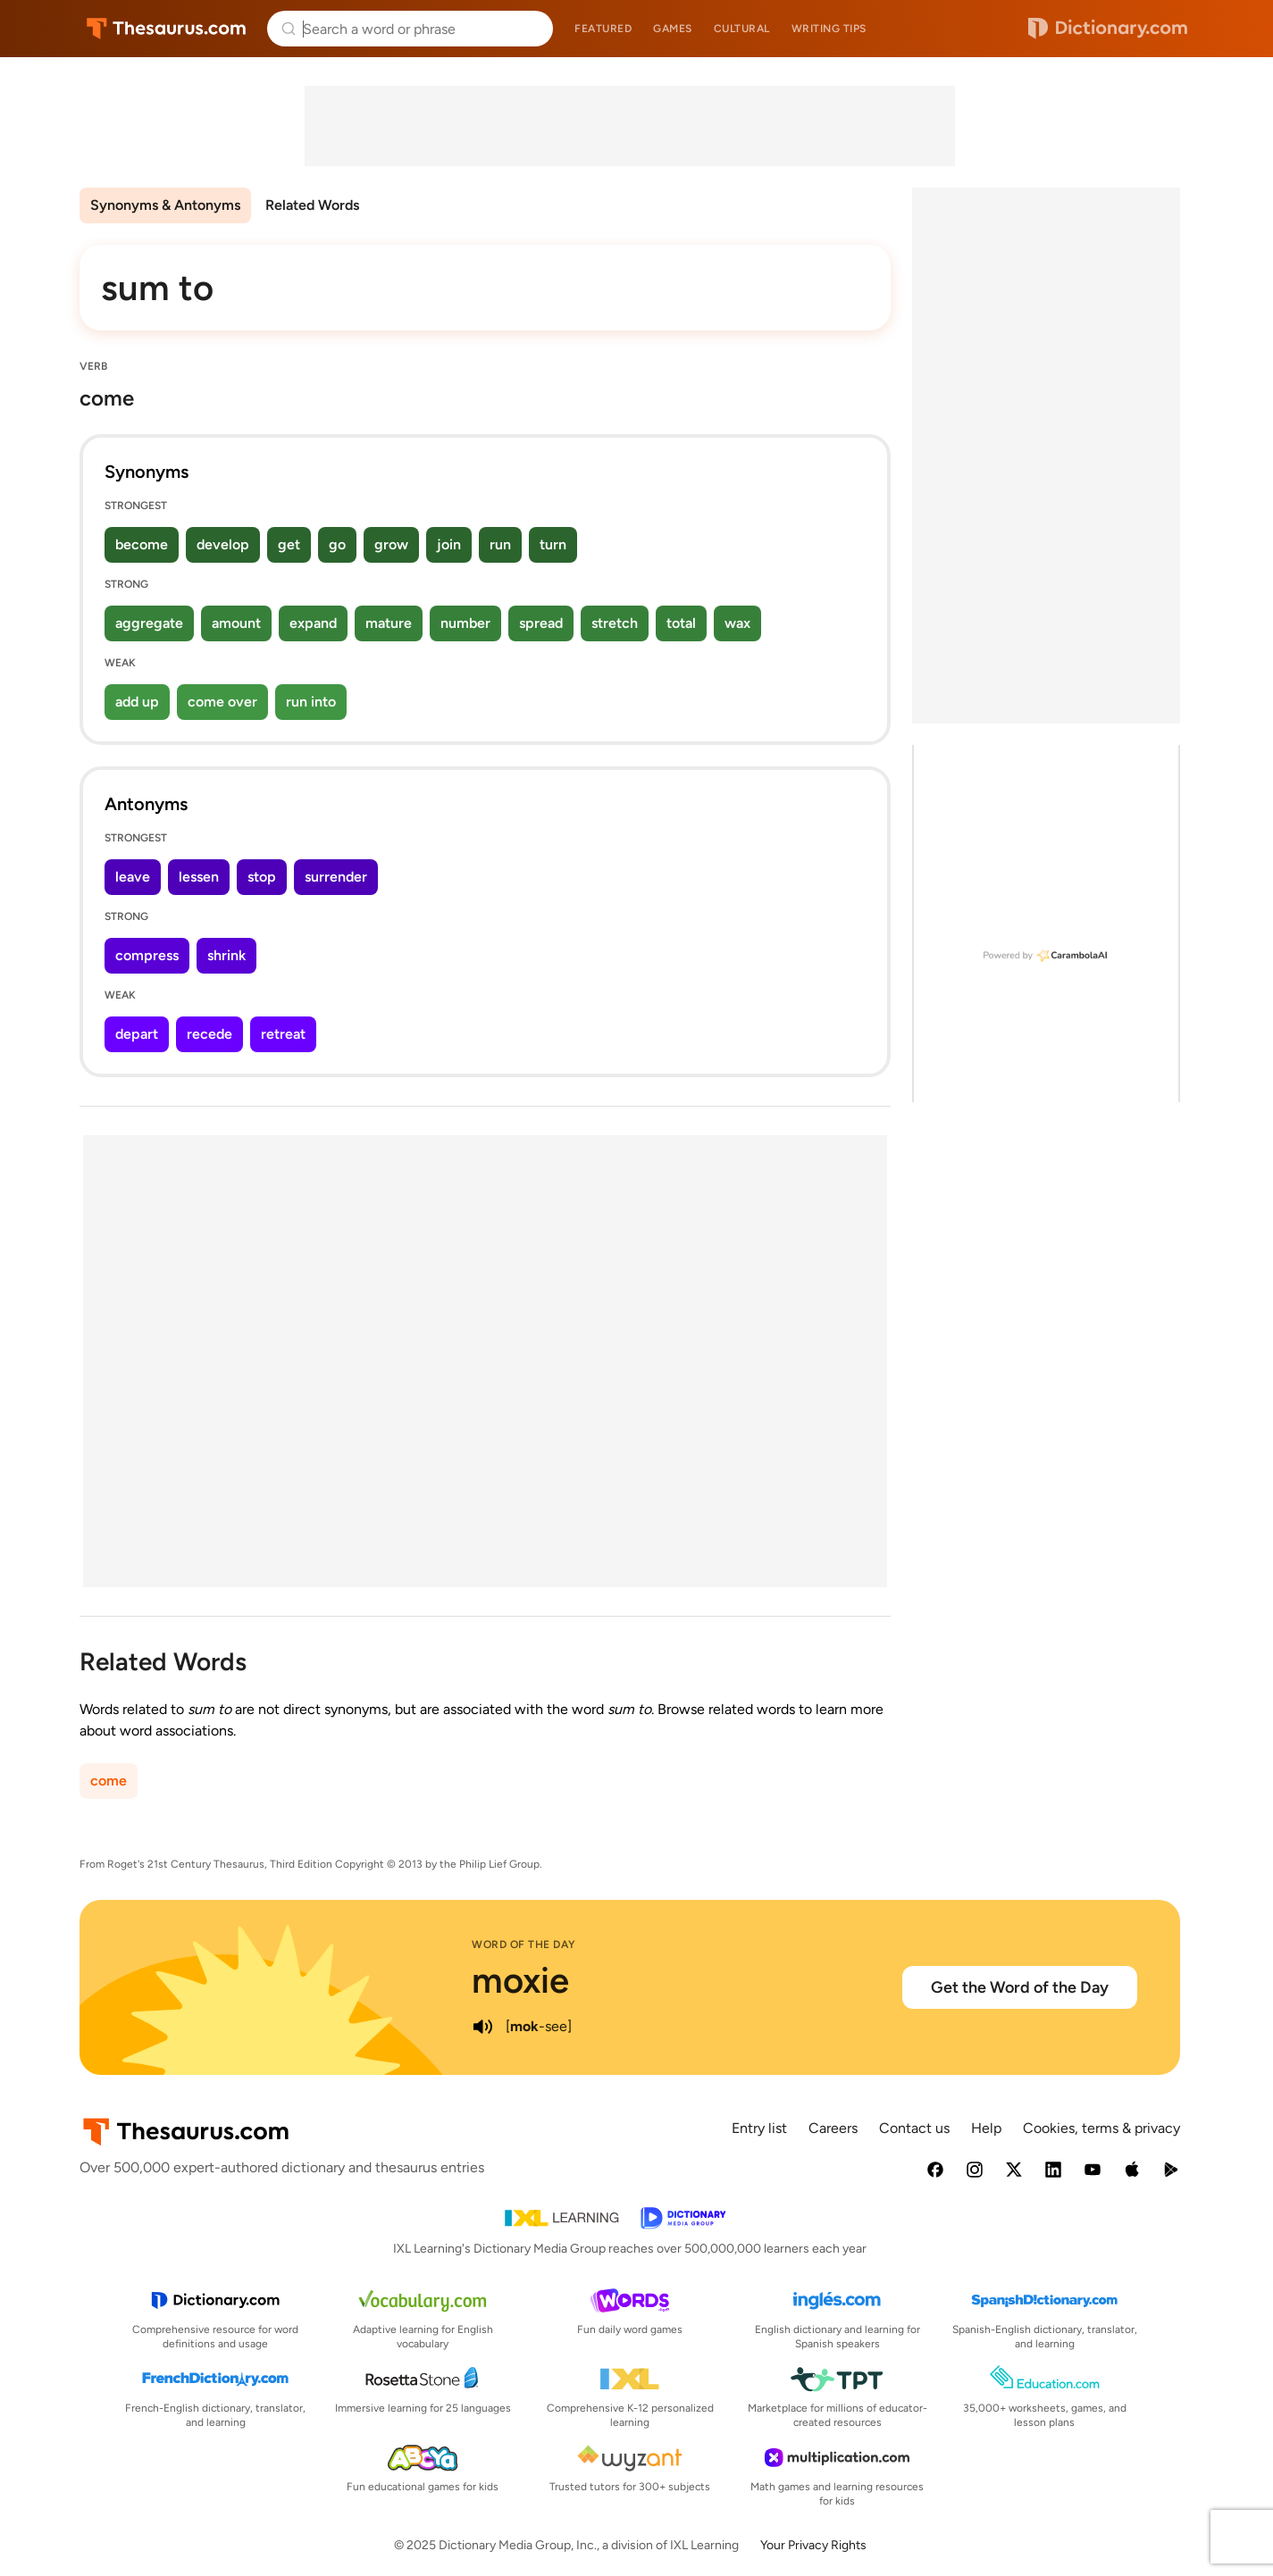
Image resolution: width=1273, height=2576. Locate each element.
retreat (283, 1033)
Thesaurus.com (167, 28)
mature (388, 623)
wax (737, 623)
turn (553, 544)
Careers (833, 2128)
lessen (199, 876)
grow (391, 544)
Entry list (759, 2128)
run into (311, 701)
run (500, 544)
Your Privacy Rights (813, 2545)
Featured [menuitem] (603, 28)
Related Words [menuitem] (312, 205)
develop (223, 544)
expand (313, 623)
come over (222, 701)
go (337, 544)
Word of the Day (524, 1944)
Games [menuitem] (672, 28)
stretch (614, 623)
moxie (520, 1980)
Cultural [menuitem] (742, 28)
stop (261, 876)
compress (147, 955)
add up (137, 701)
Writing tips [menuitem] (829, 28)
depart (136, 1033)
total (681, 623)
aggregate (149, 623)
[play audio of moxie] (482, 2026)
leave (132, 876)
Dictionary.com (1107, 28)
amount (236, 623)
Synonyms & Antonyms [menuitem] (165, 205)
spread (541, 623)
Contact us (914, 2128)
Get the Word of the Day (1020, 1987)
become (141, 544)
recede (209, 1033)
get (289, 544)
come (108, 1780)
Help (986, 2128)
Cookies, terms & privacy (1101, 2128)
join (449, 544)
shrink (226, 955)
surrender (336, 876)
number (465, 623)
